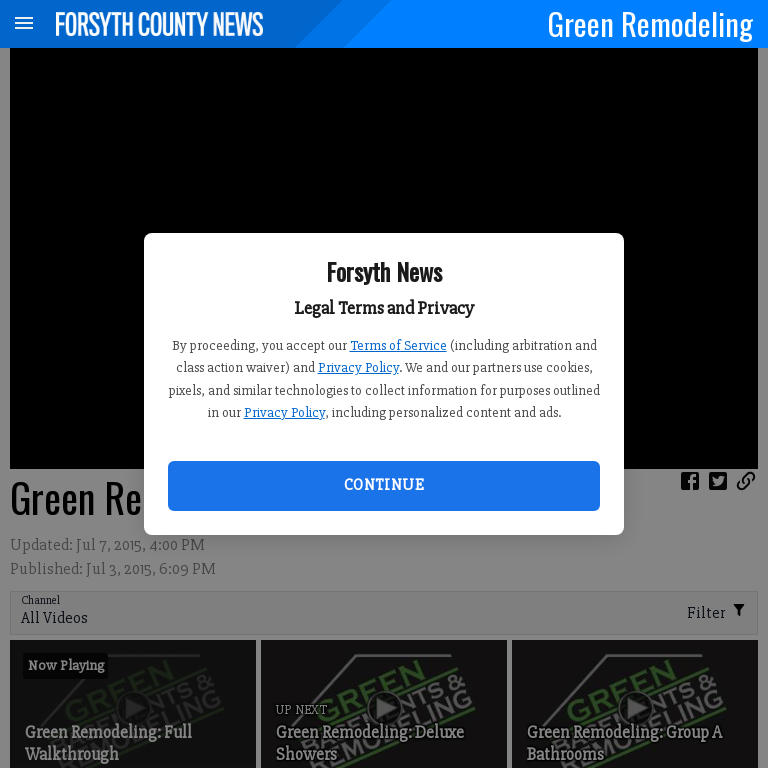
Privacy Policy (358, 367)
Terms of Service (398, 345)
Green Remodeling (650, 23)
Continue (384, 485)
